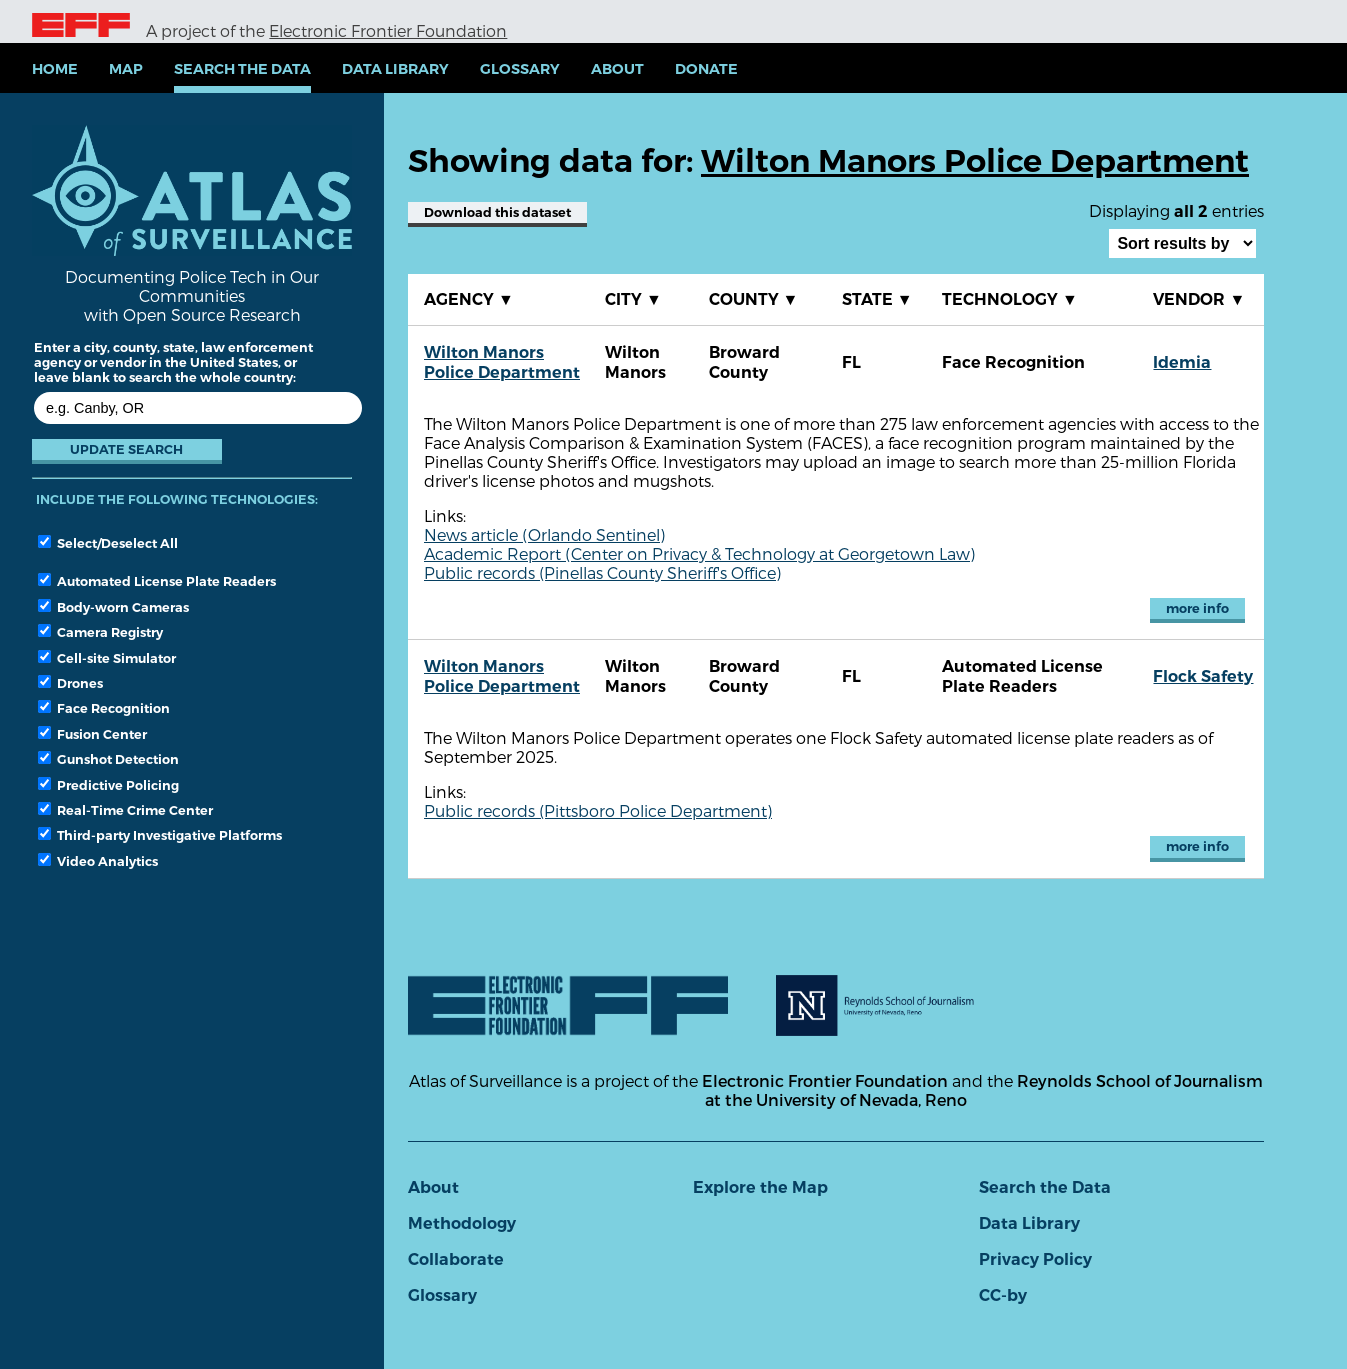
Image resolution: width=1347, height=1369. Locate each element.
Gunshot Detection (108, 759)
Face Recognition (104, 708)
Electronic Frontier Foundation (388, 30)
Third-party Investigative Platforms (160, 835)
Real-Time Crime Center (125, 810)
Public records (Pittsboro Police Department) (598, 810)
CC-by (1003, 1295)
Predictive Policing (108, 785)
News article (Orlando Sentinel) (544, 534)
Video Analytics (98, 861)
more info (1197, 608)
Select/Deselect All (108, 543)
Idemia (1182, 362)
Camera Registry (100, 632)
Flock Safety (1203, 676)
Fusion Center (92, 734)
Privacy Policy (1035, 1259)
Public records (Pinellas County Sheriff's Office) (602, 572)
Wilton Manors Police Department (502, 362)
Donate (706, 69)
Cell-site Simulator (107, 658)
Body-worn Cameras (113, 607)
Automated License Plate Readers (157, 581)
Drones (70, 683)
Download (497, 212)
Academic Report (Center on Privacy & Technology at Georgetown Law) (699, 553)
